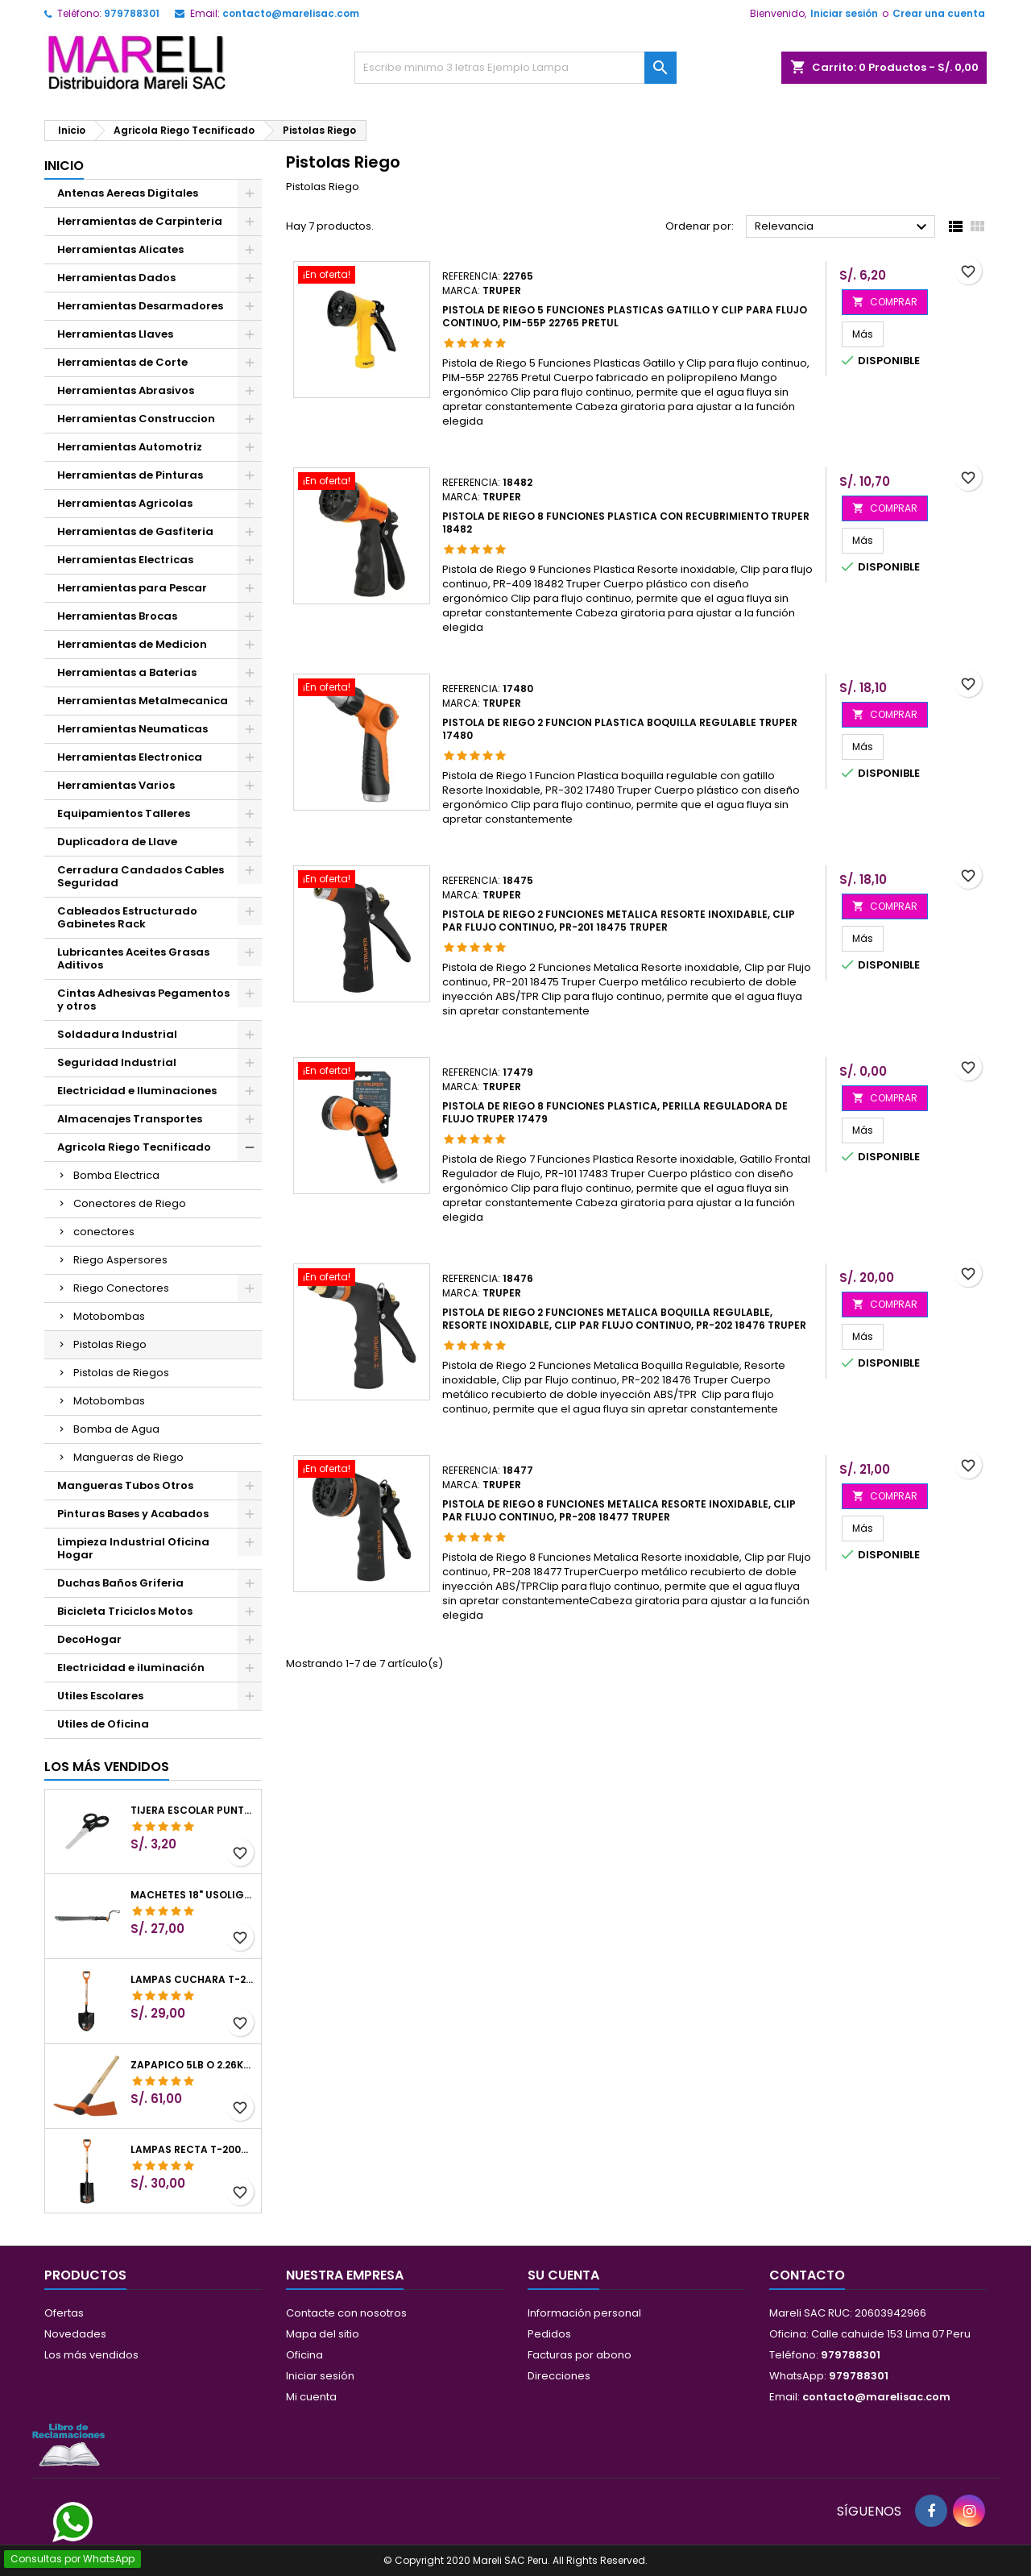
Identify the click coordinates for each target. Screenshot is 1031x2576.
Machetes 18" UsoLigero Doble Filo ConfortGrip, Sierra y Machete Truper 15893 (192, 1895)
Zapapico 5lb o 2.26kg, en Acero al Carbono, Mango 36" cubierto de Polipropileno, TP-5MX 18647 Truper (192, 2065)
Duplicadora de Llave (117, 841)
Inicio (64, 165)
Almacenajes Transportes (129, 1118)
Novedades (75, 2334)
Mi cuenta (311, 2396)
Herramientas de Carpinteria (139, 221)
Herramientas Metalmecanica (142, 700)
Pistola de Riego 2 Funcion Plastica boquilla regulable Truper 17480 (619, 729)
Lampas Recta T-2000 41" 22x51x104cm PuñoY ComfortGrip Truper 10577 (192, 2150)
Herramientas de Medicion (132, 644)
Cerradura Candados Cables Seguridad (140, 876)
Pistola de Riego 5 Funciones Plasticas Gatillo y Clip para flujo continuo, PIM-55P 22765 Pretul (624, 316)
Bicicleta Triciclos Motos (125, 1611)
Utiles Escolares (100, 1695)
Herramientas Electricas (125, 559)
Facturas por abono (579, 2354)
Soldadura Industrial (117, 1034)
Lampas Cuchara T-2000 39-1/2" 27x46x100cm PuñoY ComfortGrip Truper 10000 (192, 1980)
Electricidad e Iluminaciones (137, 1090)
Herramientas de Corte (122, 362)
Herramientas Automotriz (129, 446)
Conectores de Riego (129, 1203)
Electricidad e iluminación (131, 1667)
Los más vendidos (106, 1766)
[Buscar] (515, 68)
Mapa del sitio (322, 2334)
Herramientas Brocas (117, 616)
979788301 (131, 13)
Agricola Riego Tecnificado (134, 1147)
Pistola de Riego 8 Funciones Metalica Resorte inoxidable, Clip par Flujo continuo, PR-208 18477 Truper (619, 1510)
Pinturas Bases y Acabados (133, 1513)
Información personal (584, 2313)
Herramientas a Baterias (127, 672)
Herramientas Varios (116, 785)
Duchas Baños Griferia (120, 1583)
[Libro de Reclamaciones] (68, 2444)
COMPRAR (884, 302)
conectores (104, 1231)
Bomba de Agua (116, 1429)
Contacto (807, 2275)
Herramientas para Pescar (132, 587)
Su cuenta (563, 2275)
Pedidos (549, 2334)
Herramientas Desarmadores (140, 305)
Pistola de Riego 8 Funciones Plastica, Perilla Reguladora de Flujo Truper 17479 (615, 1112)
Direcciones (559, 2375)
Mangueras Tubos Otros (125, 1485)
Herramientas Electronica (129, 757)
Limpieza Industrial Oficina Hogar (133, 1548)
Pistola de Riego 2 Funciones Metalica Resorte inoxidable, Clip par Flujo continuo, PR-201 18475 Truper (618, 920)
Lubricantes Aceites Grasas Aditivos (133, 958)
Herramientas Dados (116, 277)
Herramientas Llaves (115, 334)
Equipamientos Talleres (123, 813)
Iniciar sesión (844, 13)
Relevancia (843, 227)
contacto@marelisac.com (290, 13)
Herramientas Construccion (136, 418)
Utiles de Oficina (103, 1724)
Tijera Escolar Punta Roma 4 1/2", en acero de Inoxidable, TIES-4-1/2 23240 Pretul (192, 1810)
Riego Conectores (121, 1288)
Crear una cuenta (938, 13)
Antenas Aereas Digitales (127, 193)
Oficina (304, 2354)
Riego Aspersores (120, 1259)
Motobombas (109, 1316)
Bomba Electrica (116, 1175)
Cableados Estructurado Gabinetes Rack (127, 917)
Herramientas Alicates (120, 249)
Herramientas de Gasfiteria (135, 531)
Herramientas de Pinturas (130, 475)
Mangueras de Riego (128, 1457)
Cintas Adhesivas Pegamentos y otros (143, 999)
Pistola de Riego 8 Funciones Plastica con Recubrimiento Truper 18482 (625, 522)
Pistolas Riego (110, 1344)
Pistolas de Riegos (121, 1372)
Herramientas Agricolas (125, 503)
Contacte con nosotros (346, 2313)
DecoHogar (89, 1639)
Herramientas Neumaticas (132, 728)
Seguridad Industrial (116, 1062)
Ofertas (64, 2313)
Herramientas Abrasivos (125, 390)
